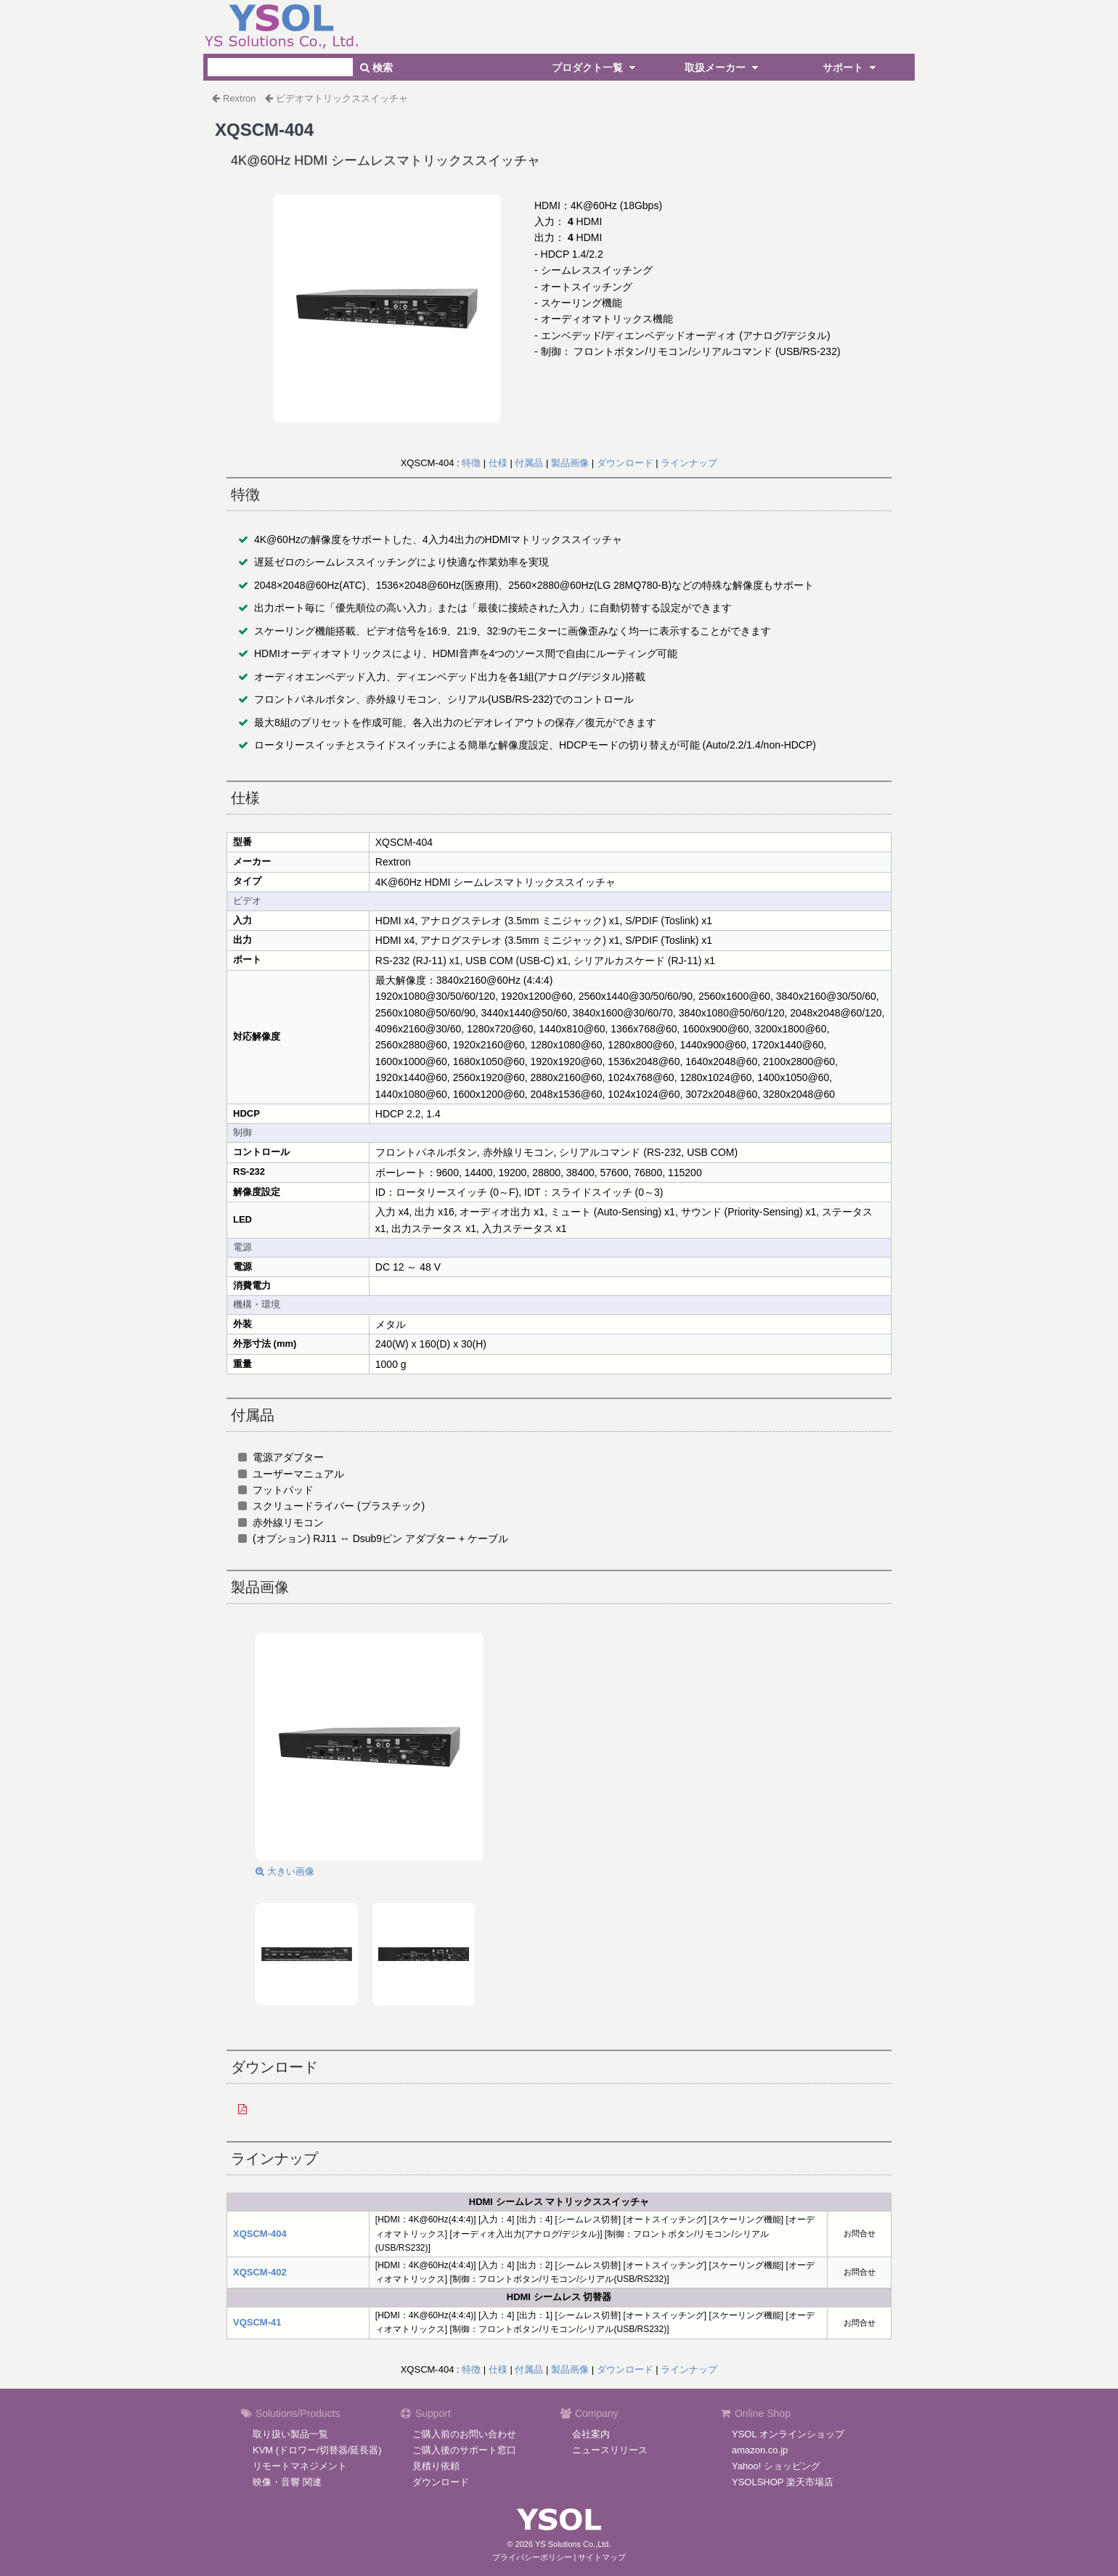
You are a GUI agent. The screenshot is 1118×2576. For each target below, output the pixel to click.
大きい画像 (285, 1871)
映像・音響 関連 (287, 2482)
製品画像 (570, 462)
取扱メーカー (723, 67)
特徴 (471, 462)
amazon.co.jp (760, 2450)
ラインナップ (689, 462)
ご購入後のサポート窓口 (464, 2450)
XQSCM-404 (260, 2233)
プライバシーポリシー (532, 2557)
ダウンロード (625, 462)
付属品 (529, 462)
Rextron (239, 98)
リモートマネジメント (300, 2466)
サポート (851, 67)
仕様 (498, 462)
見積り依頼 (436, 2466)
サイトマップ (602, 2557)
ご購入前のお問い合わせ (464, 2434)
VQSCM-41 (257, 2322)
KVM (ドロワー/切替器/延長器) (317, 2450)
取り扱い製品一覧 (290, 2434)
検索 (376, 67)
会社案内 (591, 2434)
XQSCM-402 (260, 2272)
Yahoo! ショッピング (776, 2466)
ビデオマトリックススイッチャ (342, 98)
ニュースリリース (610, 2450)
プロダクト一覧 (595, 67)
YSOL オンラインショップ (788, 2434)
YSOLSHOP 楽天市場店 (782, 2482)
